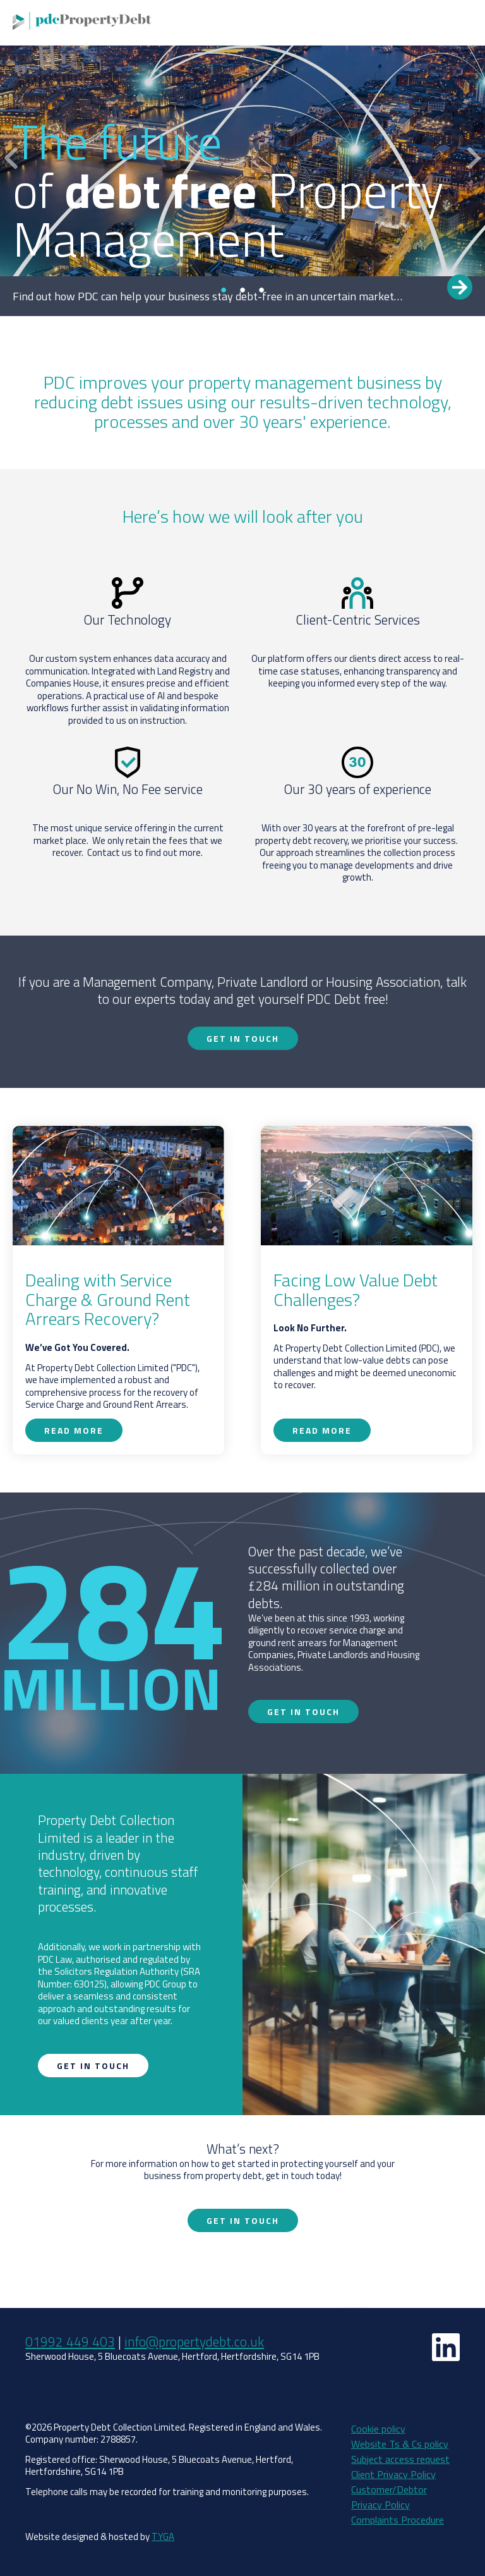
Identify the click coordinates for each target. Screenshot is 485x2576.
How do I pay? (435, 22)
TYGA (163, 2536)
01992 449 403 (70, 2341)
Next (474, 158)
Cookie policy (378, 2428)
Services (259, 22)
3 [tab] (261, 290)
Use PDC (308, 22)
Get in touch (366, 22)
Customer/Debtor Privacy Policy (389, 2497)
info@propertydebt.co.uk (194, 2341)
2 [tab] (242, 290)
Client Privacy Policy (393, 2474)
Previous (11, 158)
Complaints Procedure (397, 2519)
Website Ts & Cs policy (399, 2443)
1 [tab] (223, 290)
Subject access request (400, 2459)
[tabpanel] (242, 158)
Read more (459, 287)
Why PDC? (206, 22)
